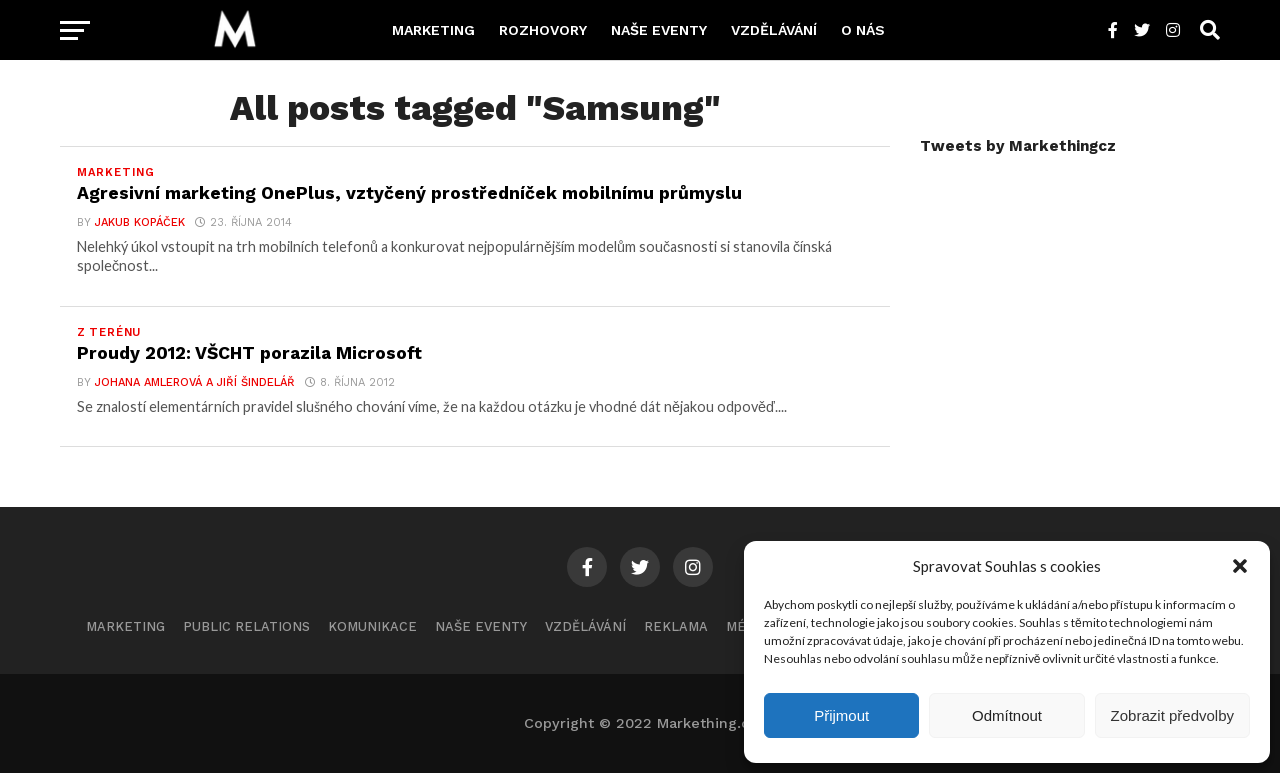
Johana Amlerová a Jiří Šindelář (195, 382)
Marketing (433, 30)
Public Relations (246, 626)
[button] (1240, 566)
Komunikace (372, 626)
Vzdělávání (774, 30)
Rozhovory (543, 30)
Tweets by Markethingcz (1018, 146)
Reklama (676, 626)
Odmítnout (1007, 715)
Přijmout (841, 715)
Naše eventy (659, 30)
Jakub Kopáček (140, 222)
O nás (863, 30)
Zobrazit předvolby (1172, 715)
